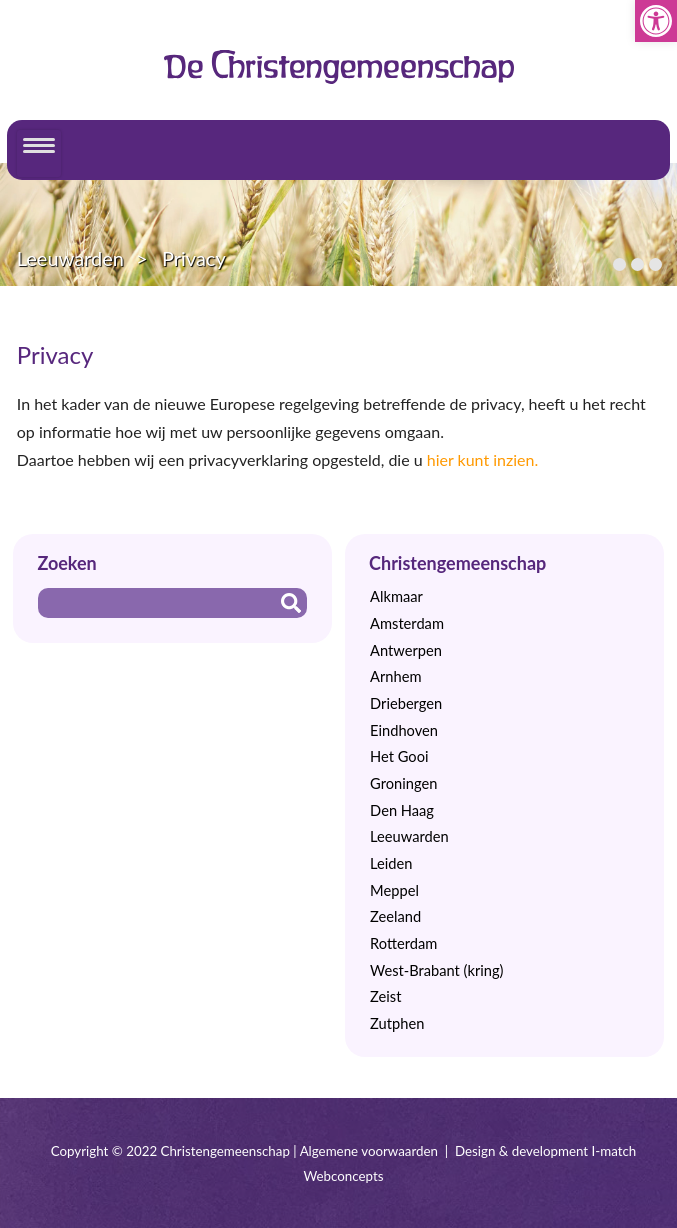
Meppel (394, 890)
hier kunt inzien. (483, 459)
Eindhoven (404, 730)
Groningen (403, 783)
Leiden (391, 863)
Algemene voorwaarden (369, 1151)
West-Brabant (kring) (436, 970)
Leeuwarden (70, 258)
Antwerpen (406, 650)
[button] (656, 21)
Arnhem (395, 676)
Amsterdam (407, 623)
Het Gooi (399, 756)
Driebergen (406, 703)
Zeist (385, 996)
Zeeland (395, 916)
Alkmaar (396, 596)
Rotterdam (403, 943)
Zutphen (397, 1023)
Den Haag (402, 810)
